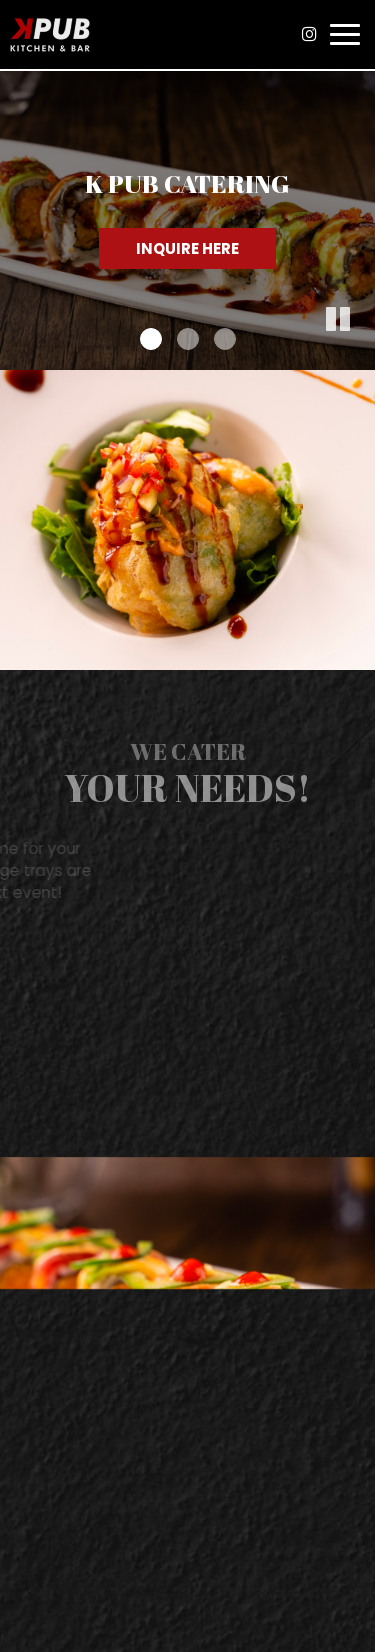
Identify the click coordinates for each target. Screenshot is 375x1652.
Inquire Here (187, 248)
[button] (360, 355)
